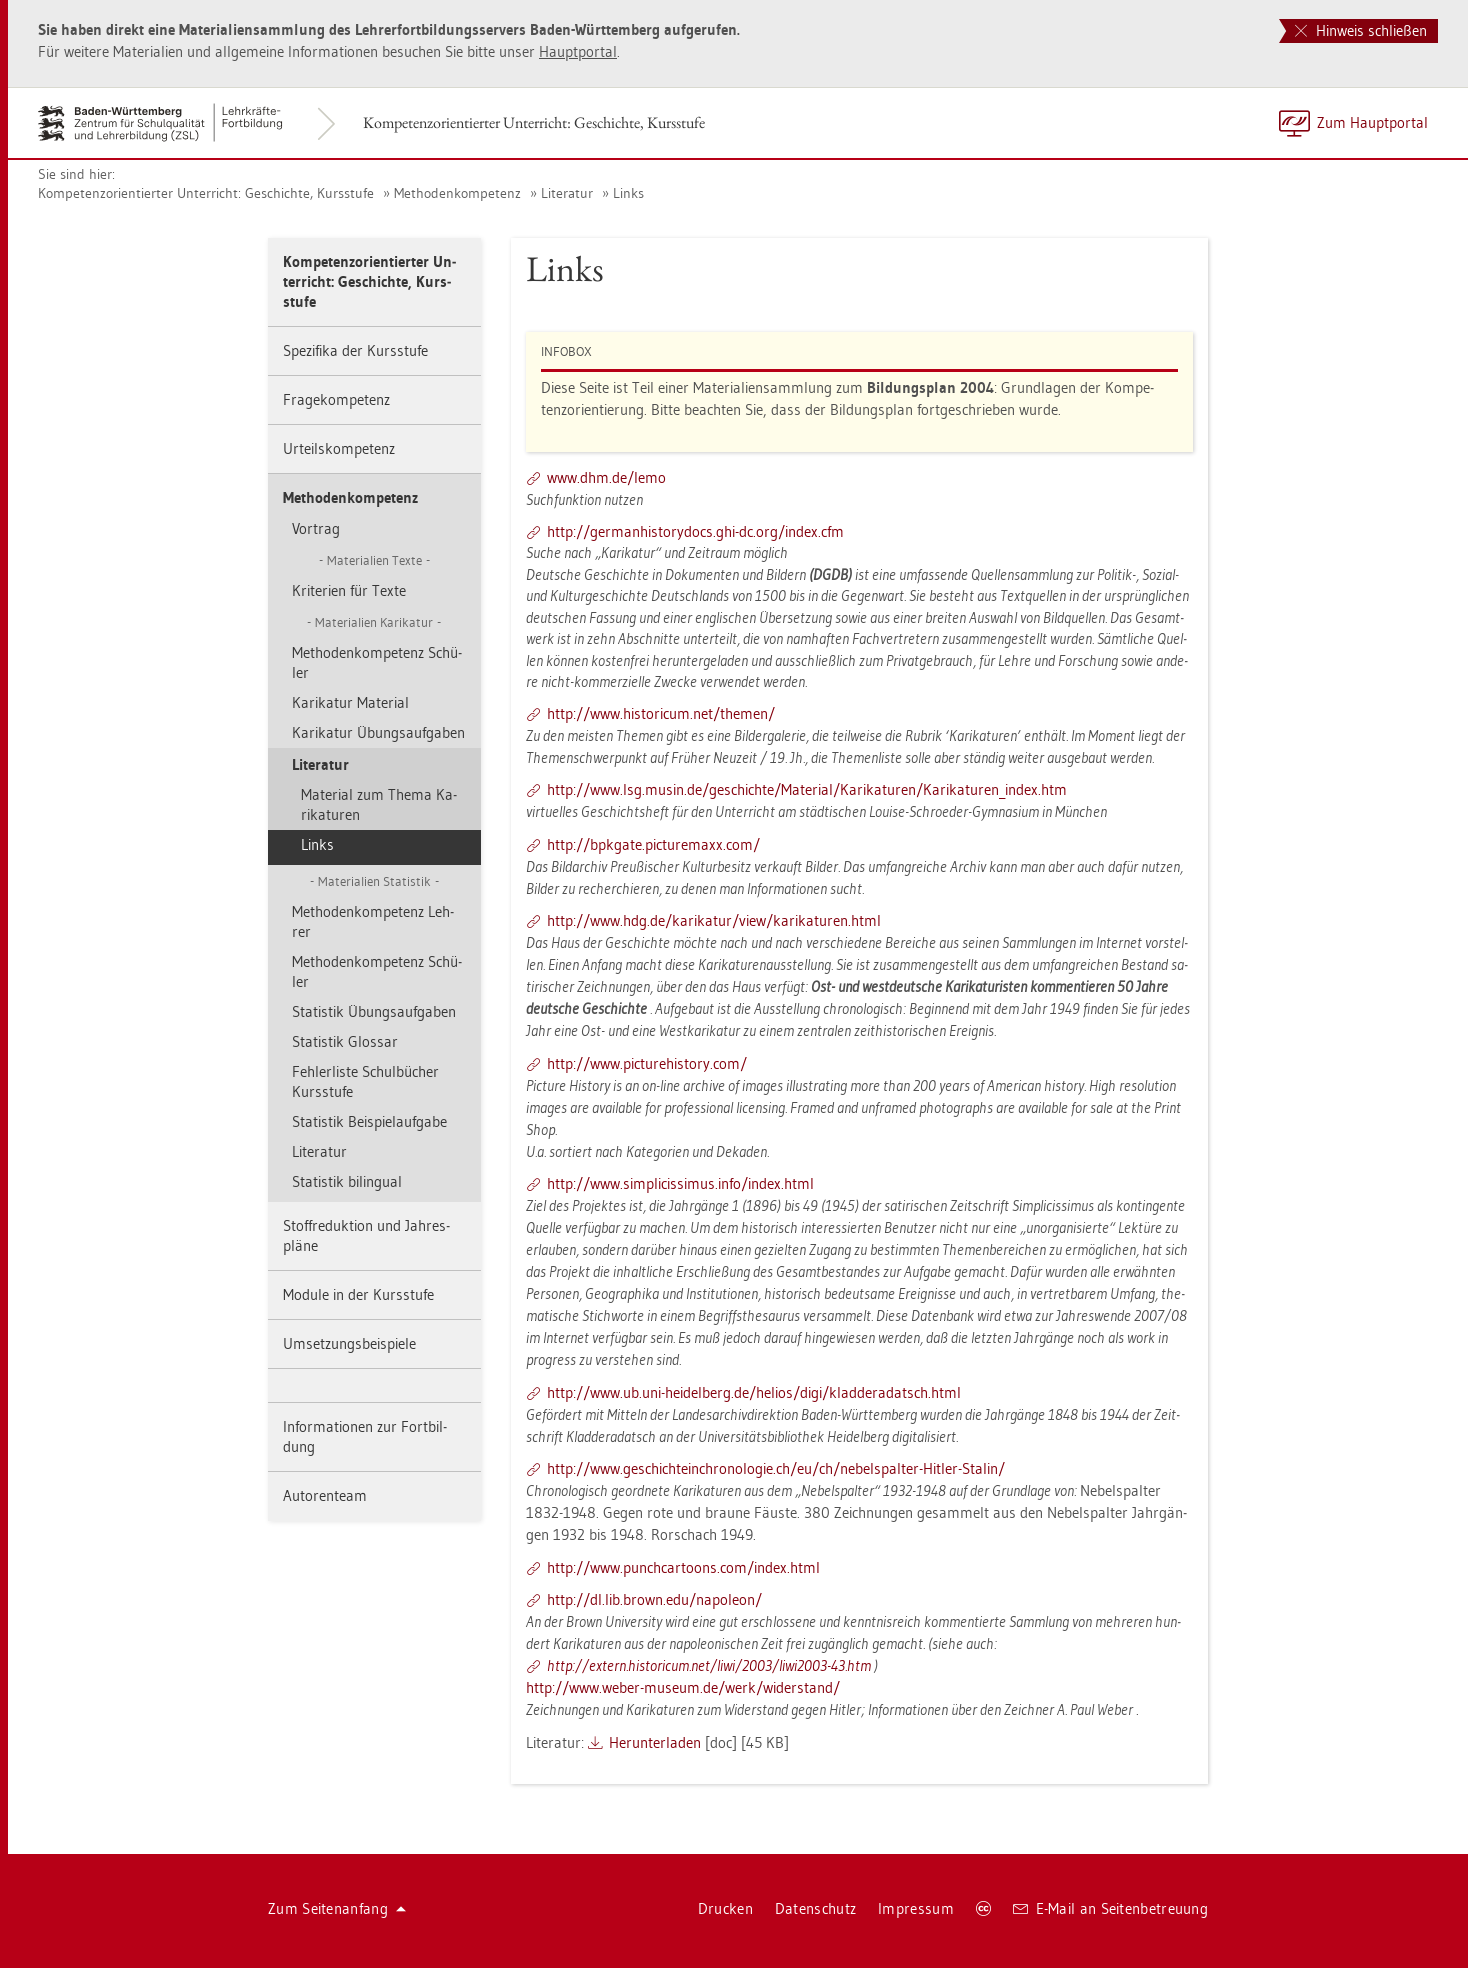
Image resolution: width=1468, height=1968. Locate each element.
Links (628, 193)
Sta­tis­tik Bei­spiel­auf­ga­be (369, 1121)
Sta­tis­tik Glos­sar (345, 1041)
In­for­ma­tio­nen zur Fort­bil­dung (365, 1436)
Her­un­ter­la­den (655, 1742)
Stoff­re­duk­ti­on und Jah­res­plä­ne (366, 1235)
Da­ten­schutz (815, 1908)
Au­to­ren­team (325, 1495)
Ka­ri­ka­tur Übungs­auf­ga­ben (378, 732)
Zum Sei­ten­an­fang (337, 1908)
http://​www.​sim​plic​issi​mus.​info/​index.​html (680, 1183)
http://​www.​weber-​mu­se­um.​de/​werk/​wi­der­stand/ (683, 1687)
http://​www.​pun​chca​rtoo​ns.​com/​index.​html (683, 1567)
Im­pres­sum (916, 1908)
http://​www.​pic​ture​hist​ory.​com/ (647, 1063)
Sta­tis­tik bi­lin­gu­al (347, 1181)
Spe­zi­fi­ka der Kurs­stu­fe (355, 350)
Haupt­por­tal (578, 51)
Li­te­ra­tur (567, 193)
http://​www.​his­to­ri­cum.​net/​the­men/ (661, 713)
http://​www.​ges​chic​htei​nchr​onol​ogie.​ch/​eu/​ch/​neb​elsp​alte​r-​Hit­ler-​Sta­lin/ (776, 1468)
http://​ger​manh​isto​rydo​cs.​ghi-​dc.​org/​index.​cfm (695, 531)
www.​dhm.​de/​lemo (606, 477)
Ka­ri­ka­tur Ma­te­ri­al (350, 702)
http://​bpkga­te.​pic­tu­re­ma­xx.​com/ (653, 844)
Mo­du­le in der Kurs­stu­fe (358, 1294)
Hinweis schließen (1361, 30)
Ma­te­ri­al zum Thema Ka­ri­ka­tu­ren (379, 804)
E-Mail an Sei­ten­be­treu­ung (1110, 1908)
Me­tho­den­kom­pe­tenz (457, 193)
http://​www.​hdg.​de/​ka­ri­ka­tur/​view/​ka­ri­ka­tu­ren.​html (714, 920)
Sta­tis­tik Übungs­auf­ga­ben (374, 1011)
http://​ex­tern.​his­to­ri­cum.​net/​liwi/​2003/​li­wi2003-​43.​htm (709, 1665)
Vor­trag (316, 528)
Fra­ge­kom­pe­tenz (336, 399)
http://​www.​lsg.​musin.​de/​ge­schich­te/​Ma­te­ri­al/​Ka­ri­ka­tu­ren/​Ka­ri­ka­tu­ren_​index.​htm (807, 789)
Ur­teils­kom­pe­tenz (339, 448)
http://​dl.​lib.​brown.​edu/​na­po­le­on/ (654, 1599)
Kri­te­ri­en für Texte (349, 590)
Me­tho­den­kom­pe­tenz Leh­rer (373, 921)
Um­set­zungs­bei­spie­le (349, 1343)
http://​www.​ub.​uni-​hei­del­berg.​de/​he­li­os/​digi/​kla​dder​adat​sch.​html (754, 1392)
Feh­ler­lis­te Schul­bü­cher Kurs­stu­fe (365, 1081)
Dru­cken (725, 1908)
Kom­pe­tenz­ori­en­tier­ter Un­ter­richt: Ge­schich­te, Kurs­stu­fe (534, 122)
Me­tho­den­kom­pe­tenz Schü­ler (377, 662)
